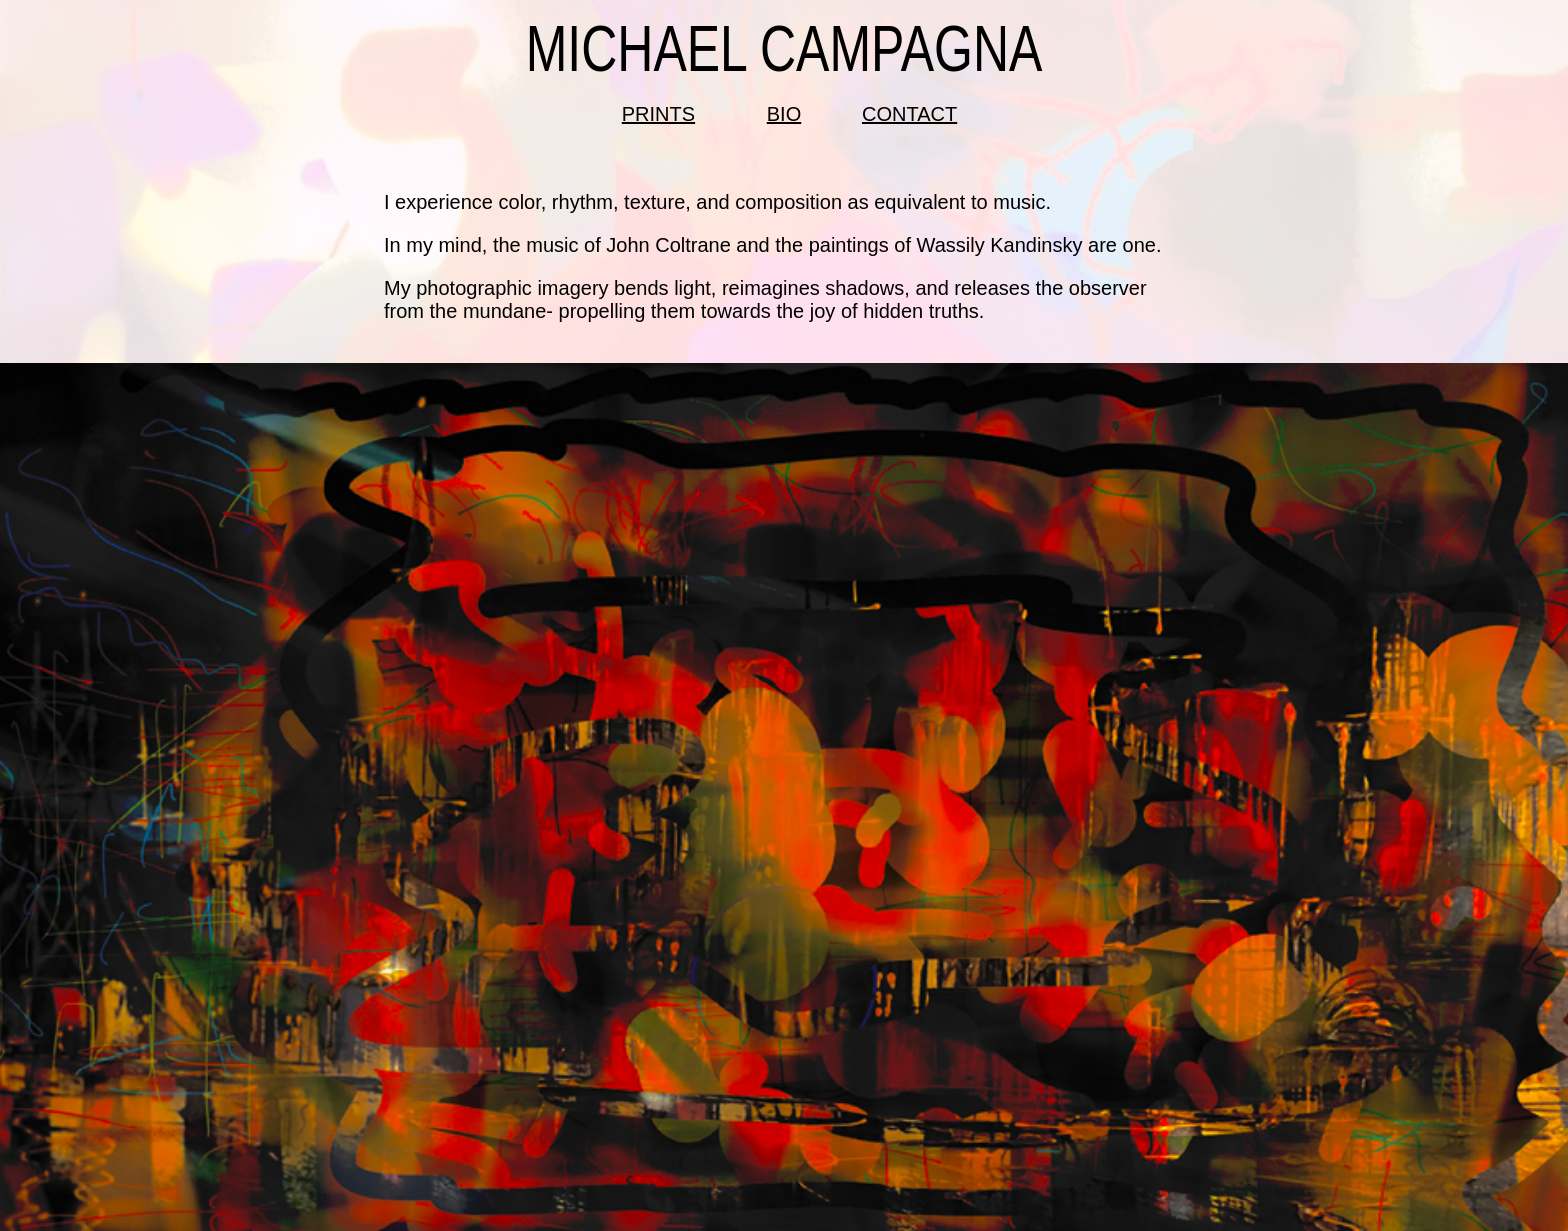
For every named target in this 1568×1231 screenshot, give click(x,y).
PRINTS (658, 114)
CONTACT (909, 114)
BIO (784, 114)
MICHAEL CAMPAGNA (784, 49)
